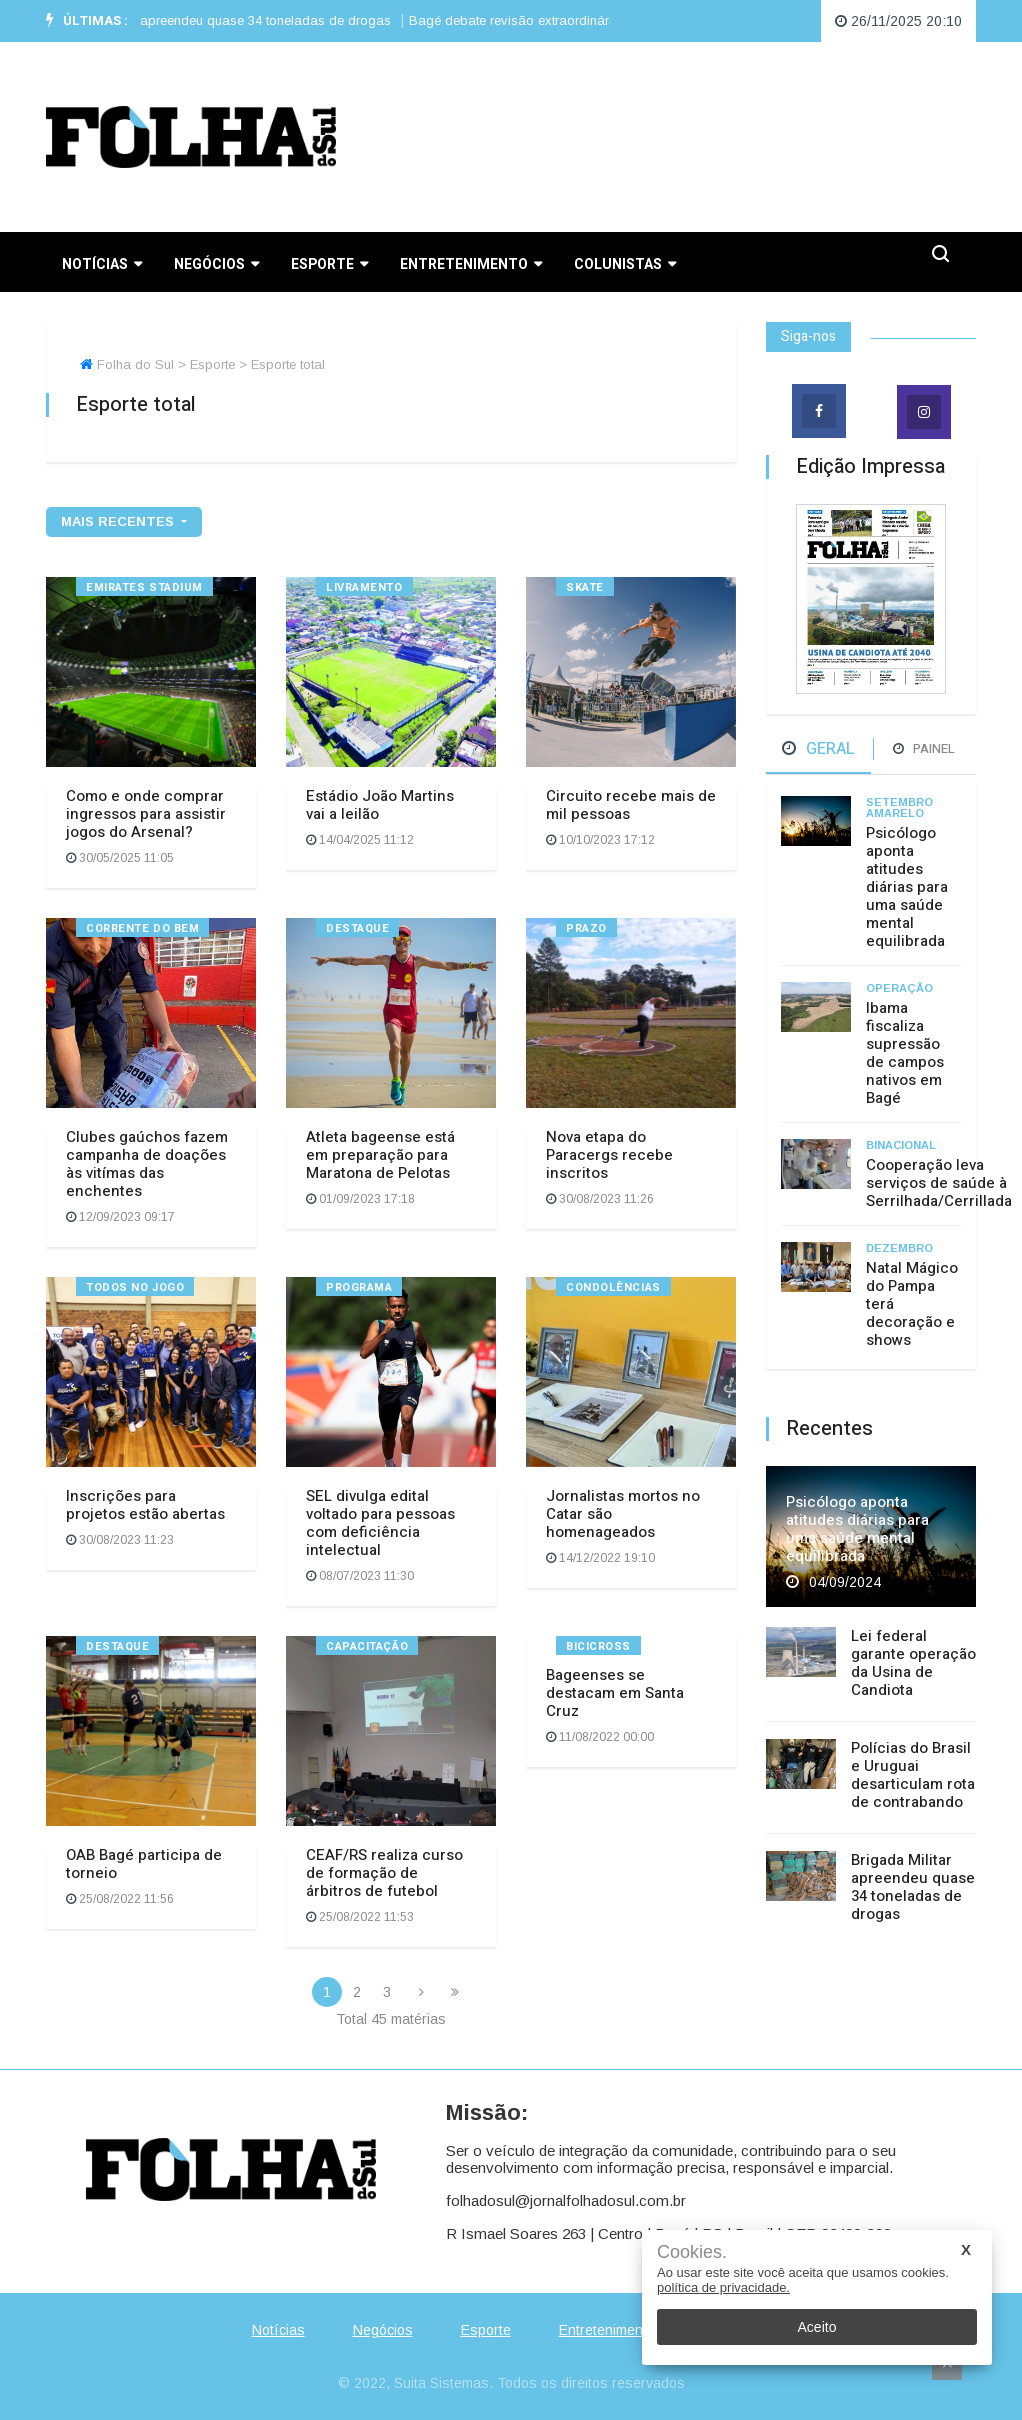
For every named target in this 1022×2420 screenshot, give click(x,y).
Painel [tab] (924, 748)
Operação (899, 988)
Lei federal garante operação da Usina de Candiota (913, 1663)
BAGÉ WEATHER (671, 137)
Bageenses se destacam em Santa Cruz (615, 1693)
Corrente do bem (142, 928)
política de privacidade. (723, 2287)
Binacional (901, 1145)
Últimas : (87, 20)
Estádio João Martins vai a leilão (380, 805)
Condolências (613, 1287)
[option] (240, 21)
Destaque (357, 928)
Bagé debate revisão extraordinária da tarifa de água (581, 20)
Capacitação (367, 1646)
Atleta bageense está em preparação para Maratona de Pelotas (380, 1155)
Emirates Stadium (144, 587)
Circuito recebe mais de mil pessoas (631, 805)
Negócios (216, 264)
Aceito (817, 2327)
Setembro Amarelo (899, 807)
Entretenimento (471, 264)
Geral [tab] (818, 749)
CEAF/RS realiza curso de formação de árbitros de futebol (384, 1873)
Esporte (329, 264)
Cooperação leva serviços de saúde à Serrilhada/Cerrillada (939, 1183)
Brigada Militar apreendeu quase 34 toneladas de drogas (233, 20)
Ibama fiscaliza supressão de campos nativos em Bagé (905, 1053)
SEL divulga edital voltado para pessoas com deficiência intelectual (380, 1523)
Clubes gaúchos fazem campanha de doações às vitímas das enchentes (147, 1164)
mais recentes (119, 521)
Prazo (586, 928)
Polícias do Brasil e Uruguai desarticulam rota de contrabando (913, 1775)
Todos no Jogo (135, 1287)
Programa (359, 1287)
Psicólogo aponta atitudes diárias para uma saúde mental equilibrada (907, 887)
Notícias (102, 264)
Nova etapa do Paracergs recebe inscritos (609, 1155)
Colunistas (625, 264)
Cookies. (692, 2252)
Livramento (364, 587)
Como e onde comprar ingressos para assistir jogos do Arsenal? (146, 814)
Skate (585, 587)
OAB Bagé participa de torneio (144, 1864)
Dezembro (899, 1248)
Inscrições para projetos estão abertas (145, 1505)
